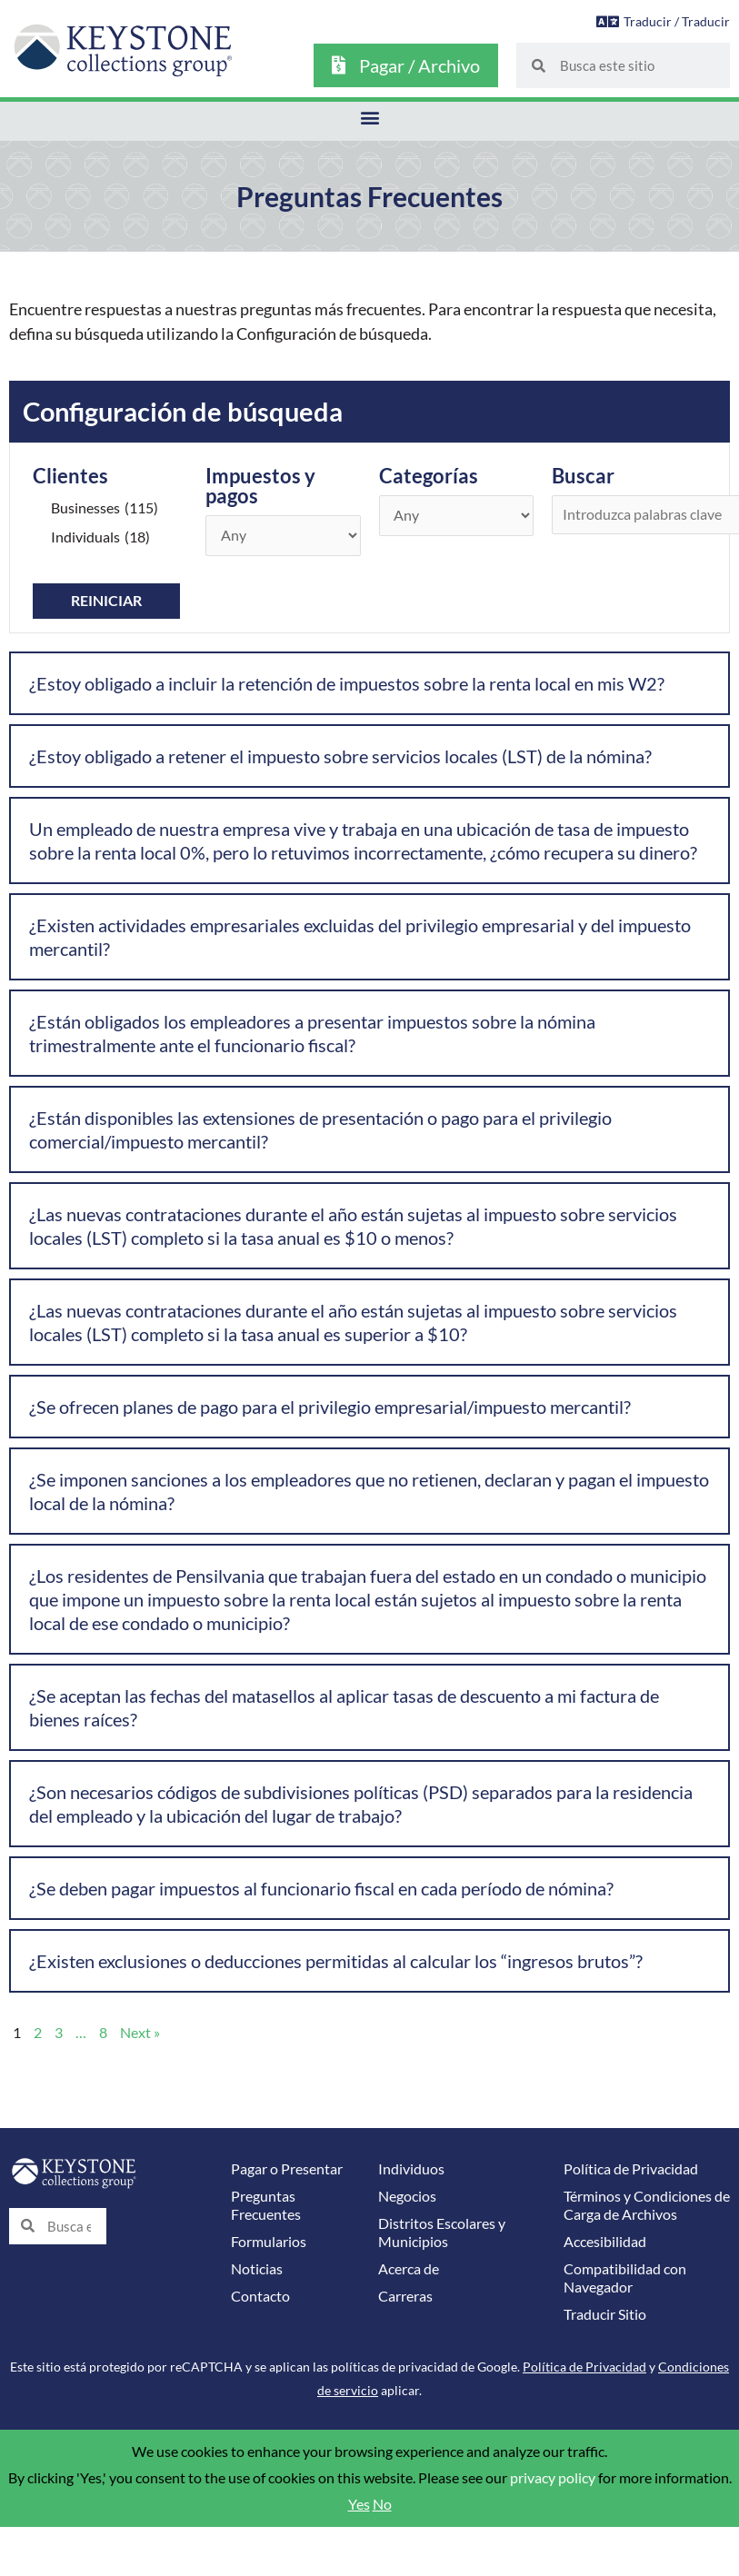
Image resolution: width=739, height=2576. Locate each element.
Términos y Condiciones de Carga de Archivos (647, 2205)
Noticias (257, 2269)
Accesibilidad (605, 2241)
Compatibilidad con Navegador (625, 2278)
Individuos (411, 2169)
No (382, 2504)
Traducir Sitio (605, 2314)
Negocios (407, 2196)
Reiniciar (106, 600)
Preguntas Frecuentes (266, 2205)
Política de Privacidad (631, 2169)
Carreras (405, 2296)
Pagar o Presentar (287, 2169)
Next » (140, 2032)
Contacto (260, 2296)
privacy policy (552, 2478)
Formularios (268, 2241)
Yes (359, 2504)
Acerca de (408, 2269)
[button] (369, 117)
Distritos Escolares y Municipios (441, 2232)
